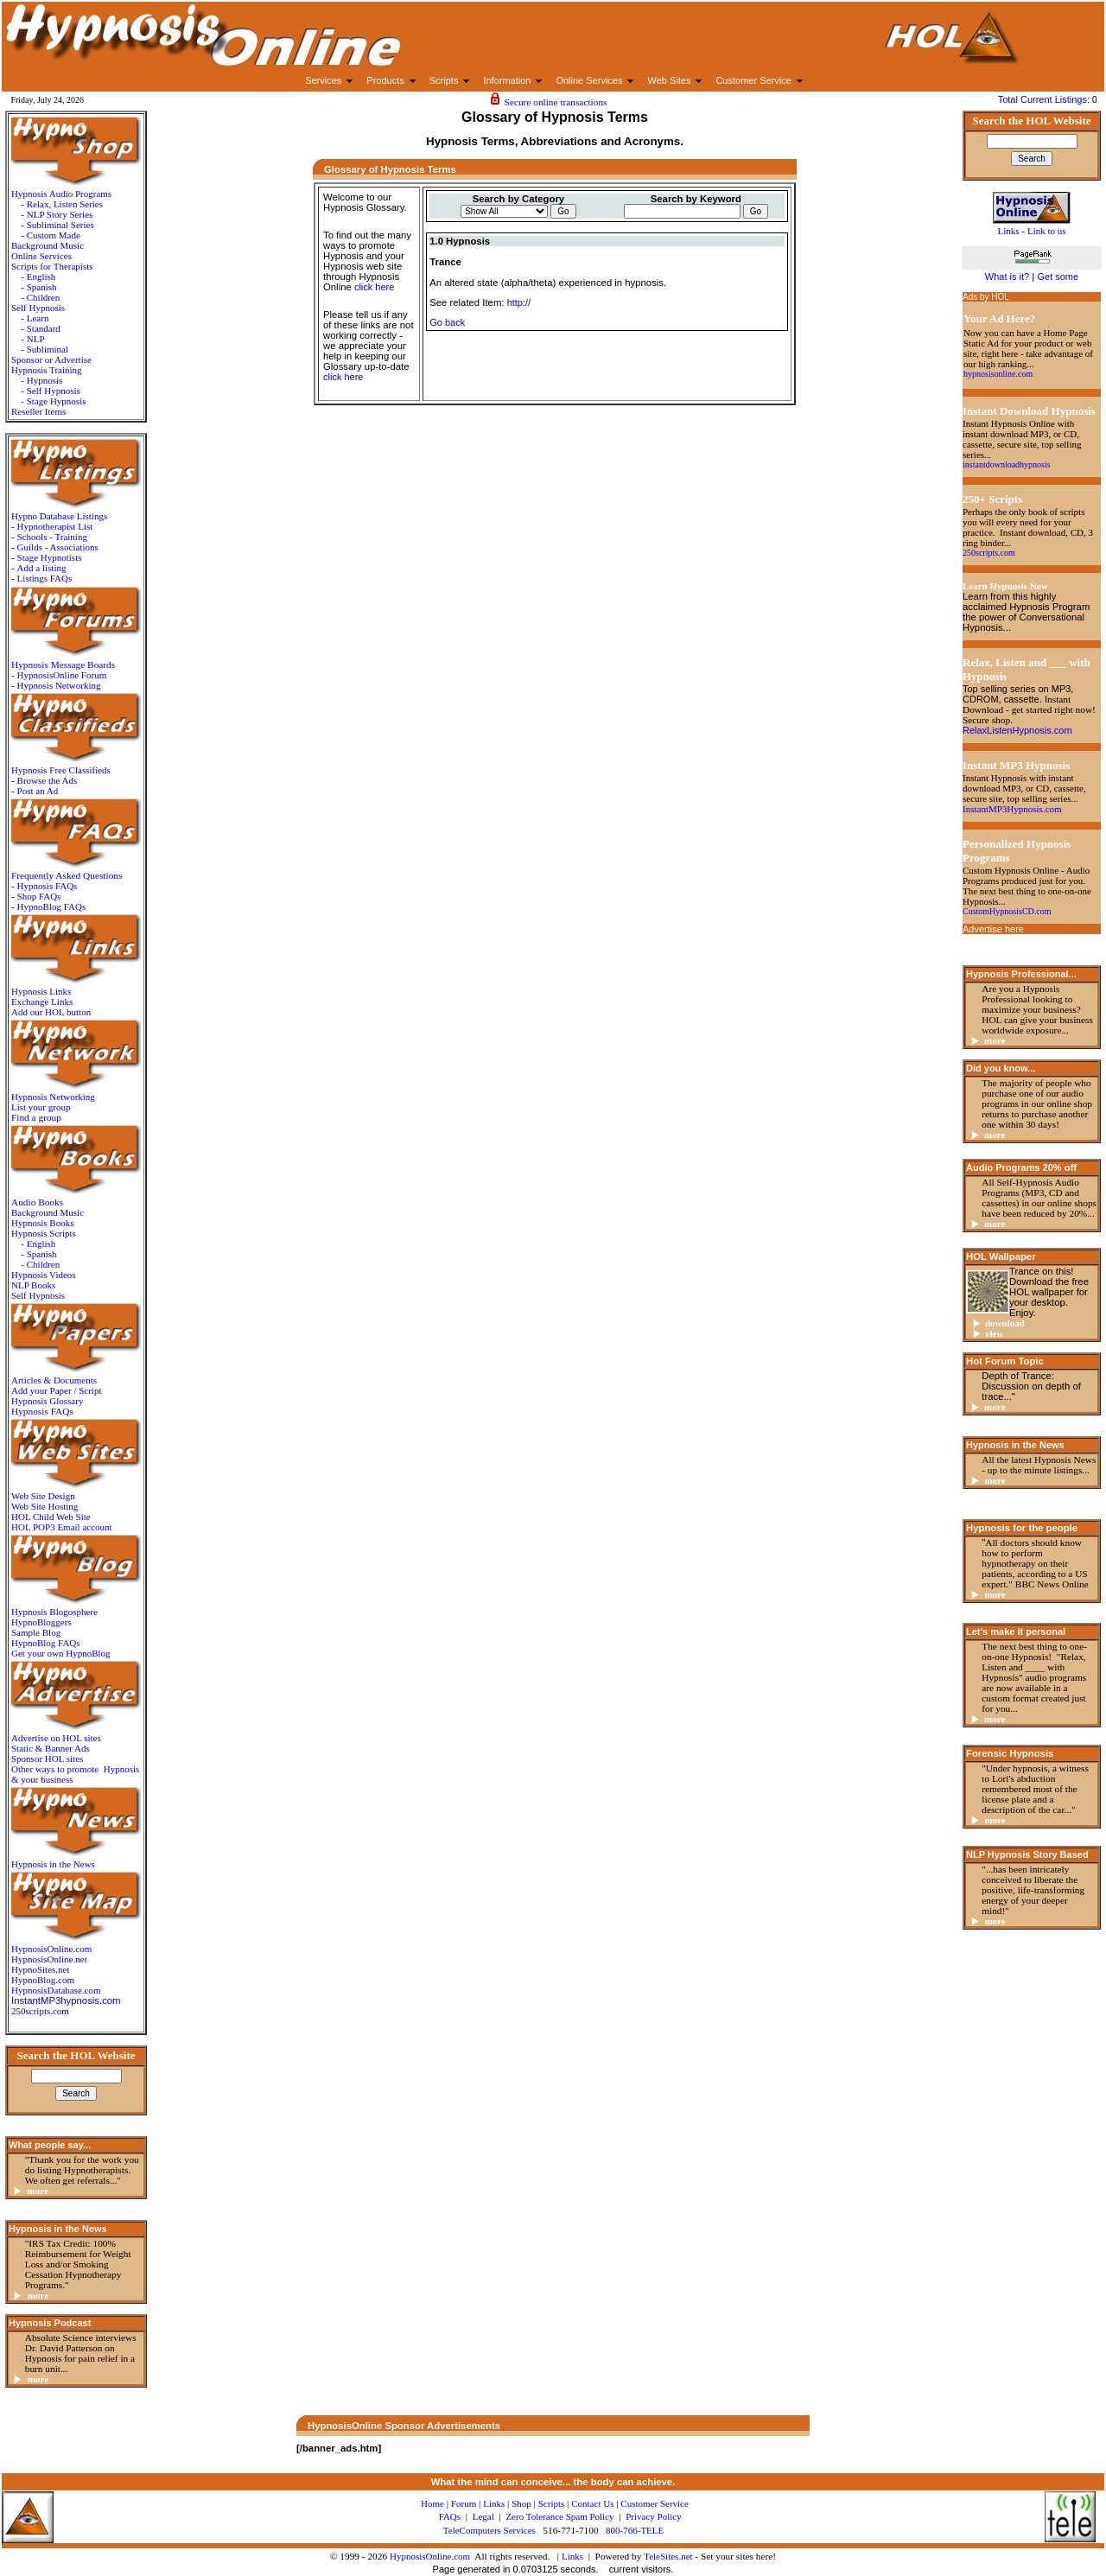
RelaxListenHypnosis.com (1017, 730)
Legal (483, 2516)
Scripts (551, 2503)
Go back (447, 322)
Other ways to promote (55, 1769)
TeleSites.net (669, 2556)
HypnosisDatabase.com (56, 1990)
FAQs (450, 2516)
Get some (1057, 276)
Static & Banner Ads (50, 1748)
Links (572, 2556)
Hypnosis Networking (59, 685)
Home (432, 2503)
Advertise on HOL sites (56, 1738)
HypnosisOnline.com (430, 2556)
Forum (463, 2503)
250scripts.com (40, 2011)
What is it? (1007, 276)
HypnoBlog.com (42, 1980)
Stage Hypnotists (49, 557)
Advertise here (993, 929)
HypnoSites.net (40, 1969)
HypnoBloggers (41, 1622)
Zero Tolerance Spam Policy (559, 2516)
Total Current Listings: (1045, 99)
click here (374, 287)
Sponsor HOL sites (47, 1758)
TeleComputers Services (489, 2530)
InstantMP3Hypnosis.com (1012, 809)
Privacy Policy (653, 2516)
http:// (519, 302)
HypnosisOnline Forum (62, 675)
